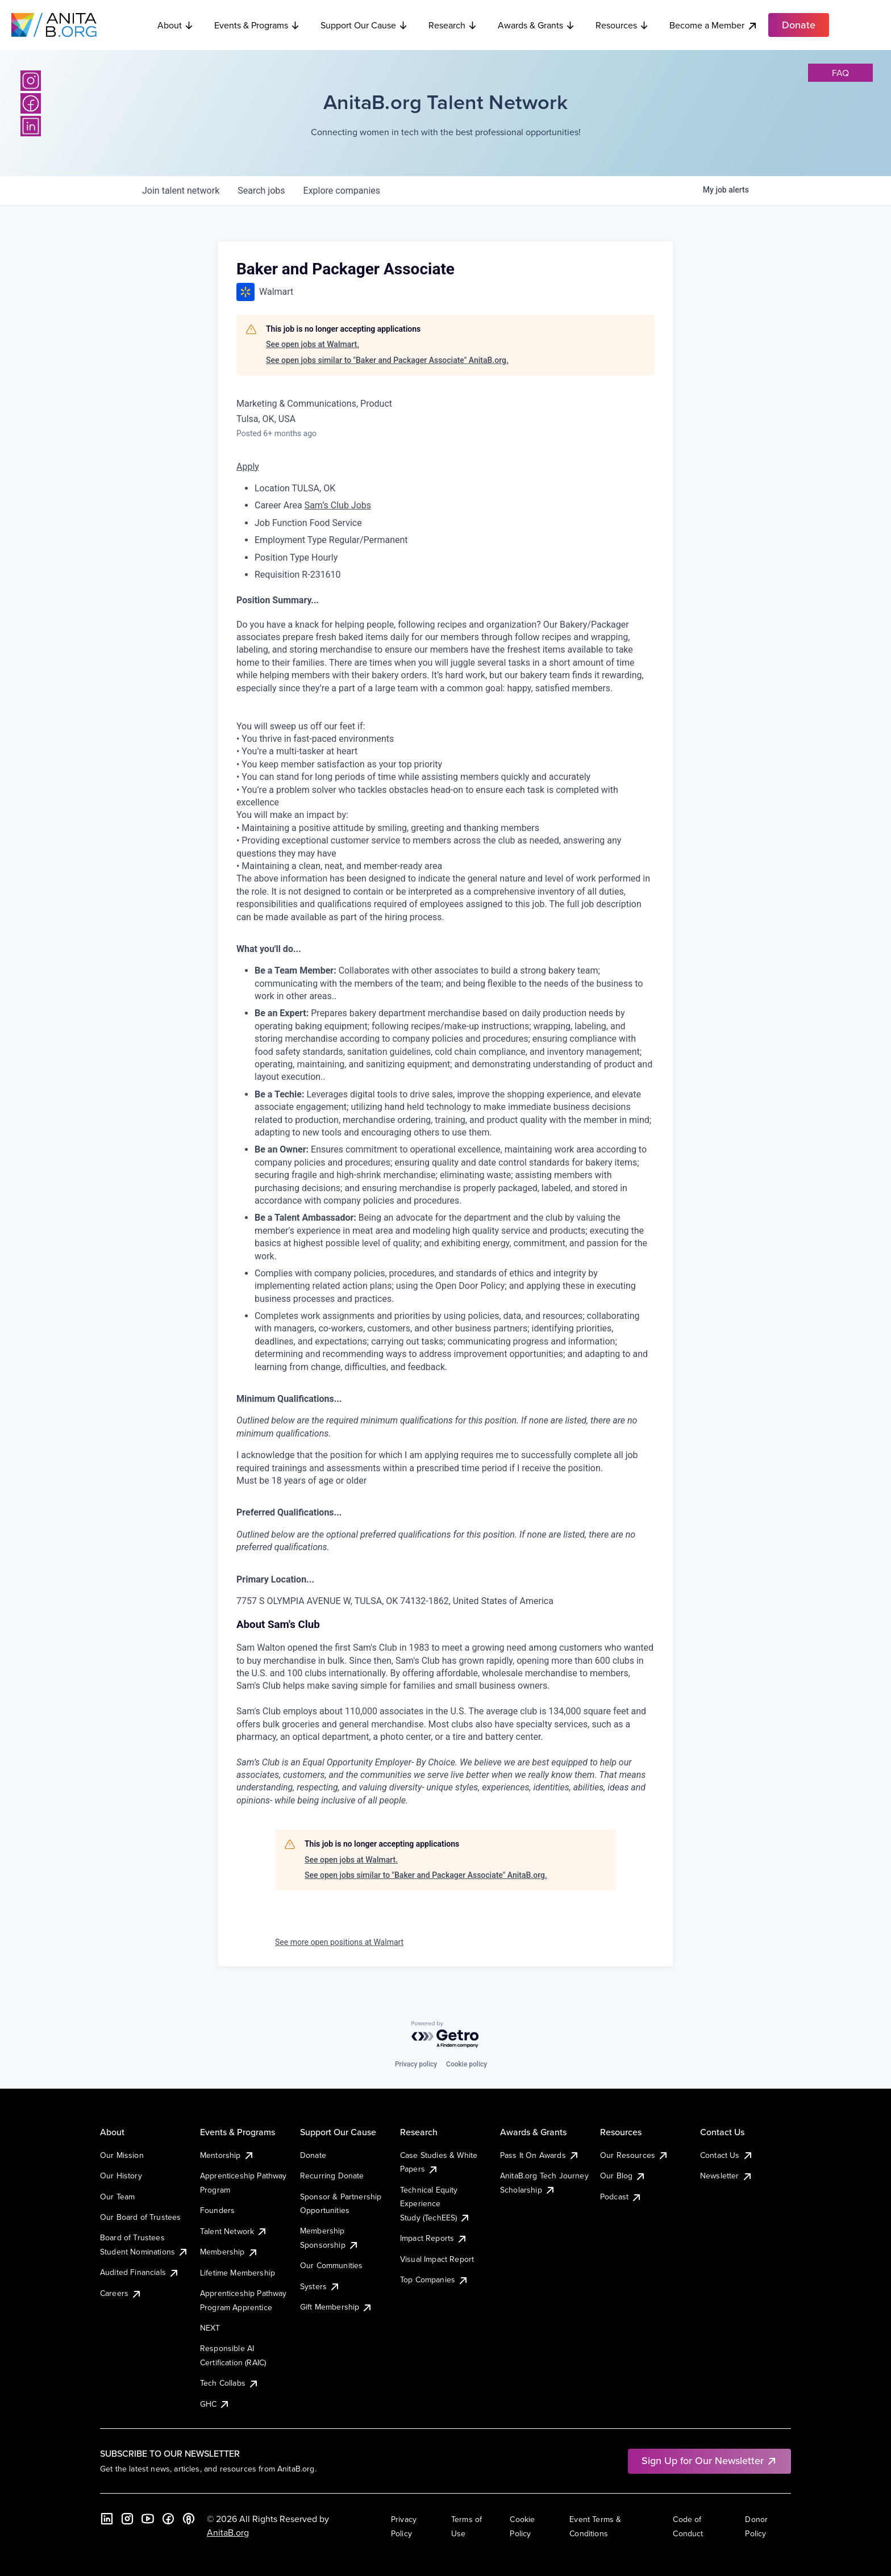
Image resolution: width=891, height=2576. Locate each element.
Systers (320, 2286)
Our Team (117, 2196)
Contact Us (726, 2155)
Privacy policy (416, 2064)
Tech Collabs (229, 2383)
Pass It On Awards (540, 2155)
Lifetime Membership (237, 2272)
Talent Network (234, 2231)
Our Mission (122, 2155)
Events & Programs (257, 25)
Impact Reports (434, 2238)
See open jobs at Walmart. (312, 344)
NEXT (210, 2327)
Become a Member (713, 25)
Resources (622, 25)
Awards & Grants (536, 25)
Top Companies (434, 2279)
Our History (121, 2175)
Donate (313, 2155)
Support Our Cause (364, 25)
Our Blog (623, 2175)
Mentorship (227, 2155)
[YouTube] (148, 2518)
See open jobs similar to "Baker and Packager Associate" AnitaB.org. (387, 360)
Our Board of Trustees (140, 2217)
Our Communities (331, 2265)
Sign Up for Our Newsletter (709, 2460)
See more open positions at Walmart (339, 1942)
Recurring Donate (332, 2175)
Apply (247, 466)
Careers (121, 2293)
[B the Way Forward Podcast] (188, 2518)
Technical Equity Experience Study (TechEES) (435, 2203)
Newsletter (726, 2175)
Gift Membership (336, 2306)
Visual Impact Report (437, 2259)
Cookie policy (466, 2064)
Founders (217, 2210)
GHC (215, 2404)
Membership (229, 2251)
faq (840, 72)
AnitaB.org (228, 2532)
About (175, 25)
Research (452, 25)
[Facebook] (30, 103)
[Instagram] (30, 80)
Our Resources (634, 2155)
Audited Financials (140, 2272)
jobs (261, 190)
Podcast (621, 2196)
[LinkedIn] (30, 126)
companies (341, 190)
